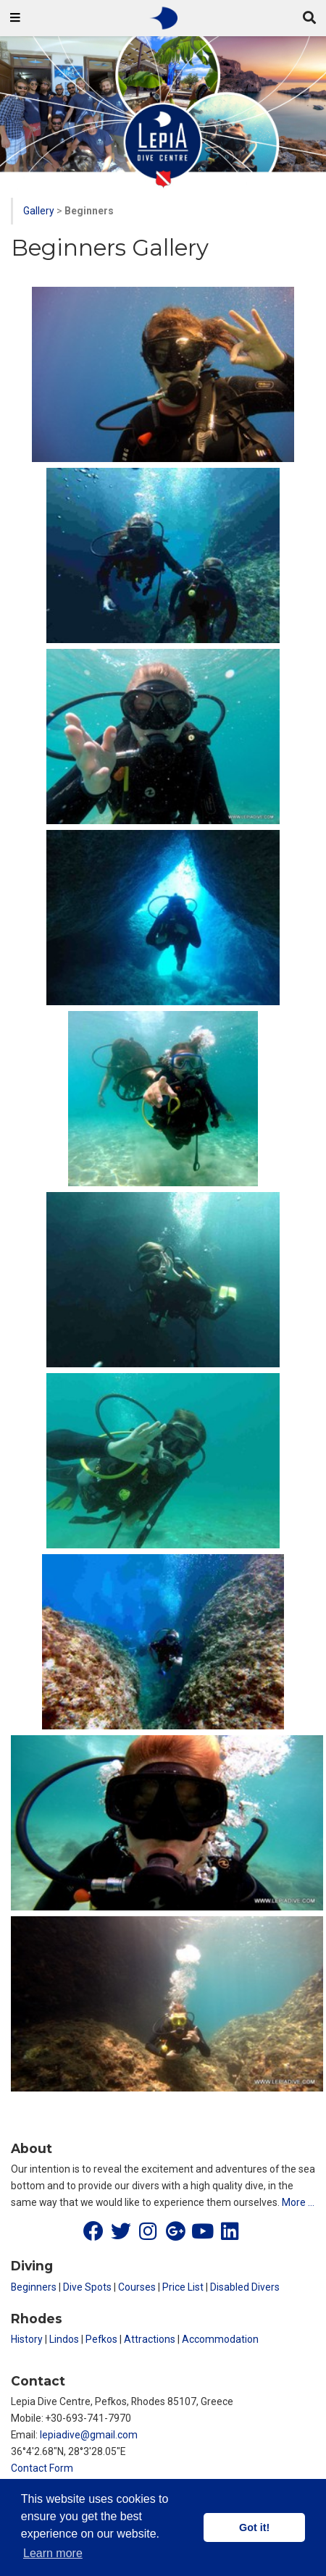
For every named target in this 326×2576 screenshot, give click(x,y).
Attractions (149, 2339)
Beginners (34, 2287)
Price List (183, 2287)
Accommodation (220, 2339)
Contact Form (42, 2468)
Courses (137, 2287)
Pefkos (101, 2339)
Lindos (64, 2339)
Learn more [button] (53, 2553)
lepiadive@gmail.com (89, 2435)
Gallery (38, 211)
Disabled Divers (245, 2287)
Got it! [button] (254, 2527)
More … (298, 2202)
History (27, 2339)
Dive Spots (87, 2287)
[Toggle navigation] (15, 18)
